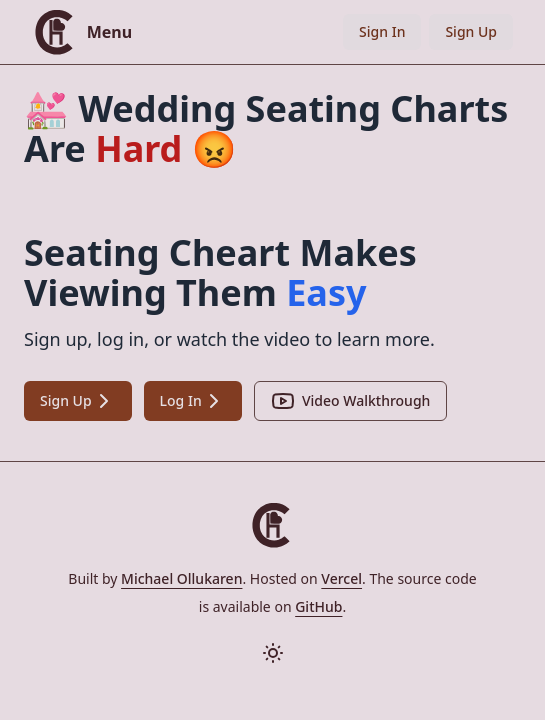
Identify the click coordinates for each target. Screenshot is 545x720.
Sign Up (471, 31)
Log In (193, 401)
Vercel (341, 578)
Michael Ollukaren (181, 578)
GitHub (318, 606)
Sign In (382, 31)
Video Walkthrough (351, 401)
